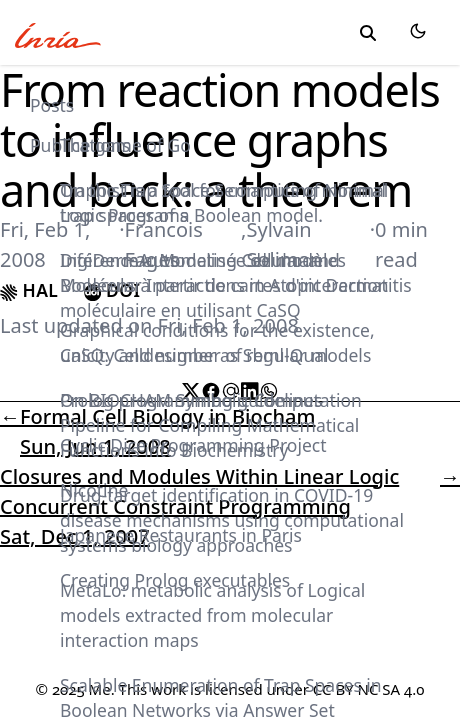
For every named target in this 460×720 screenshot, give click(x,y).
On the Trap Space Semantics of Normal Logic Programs (223, 202)
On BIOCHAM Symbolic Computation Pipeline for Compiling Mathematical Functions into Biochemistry (211, 425)
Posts (52, 105)
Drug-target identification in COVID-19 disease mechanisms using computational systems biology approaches (232, 520)
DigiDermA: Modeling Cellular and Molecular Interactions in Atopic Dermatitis (236, 272)
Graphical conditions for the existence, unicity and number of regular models (217, 342)
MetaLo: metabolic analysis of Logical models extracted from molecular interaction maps (212, 615)
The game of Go (125, 145)
